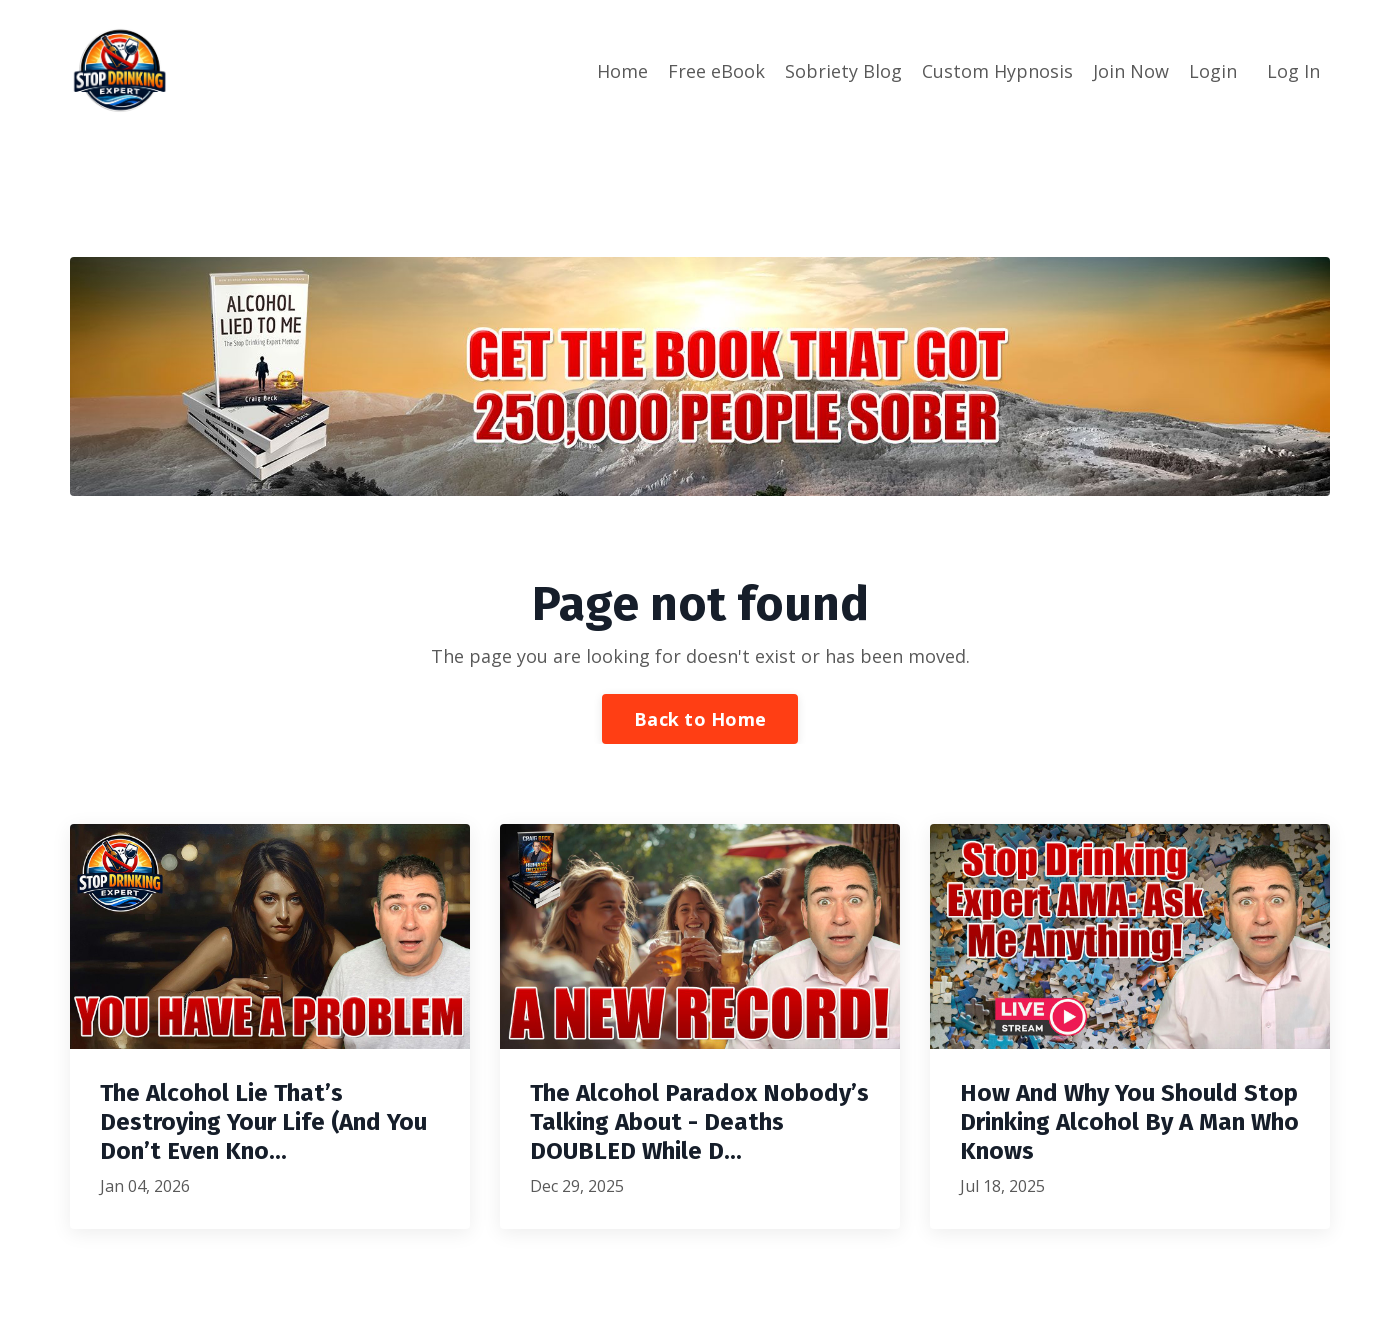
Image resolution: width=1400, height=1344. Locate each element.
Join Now (1131, 71)
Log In (1293, 71)
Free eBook (716, 71)
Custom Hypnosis (997, 71)
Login (1213, 71)
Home (622, 71)
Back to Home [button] (700, 719)
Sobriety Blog (843, 71)
